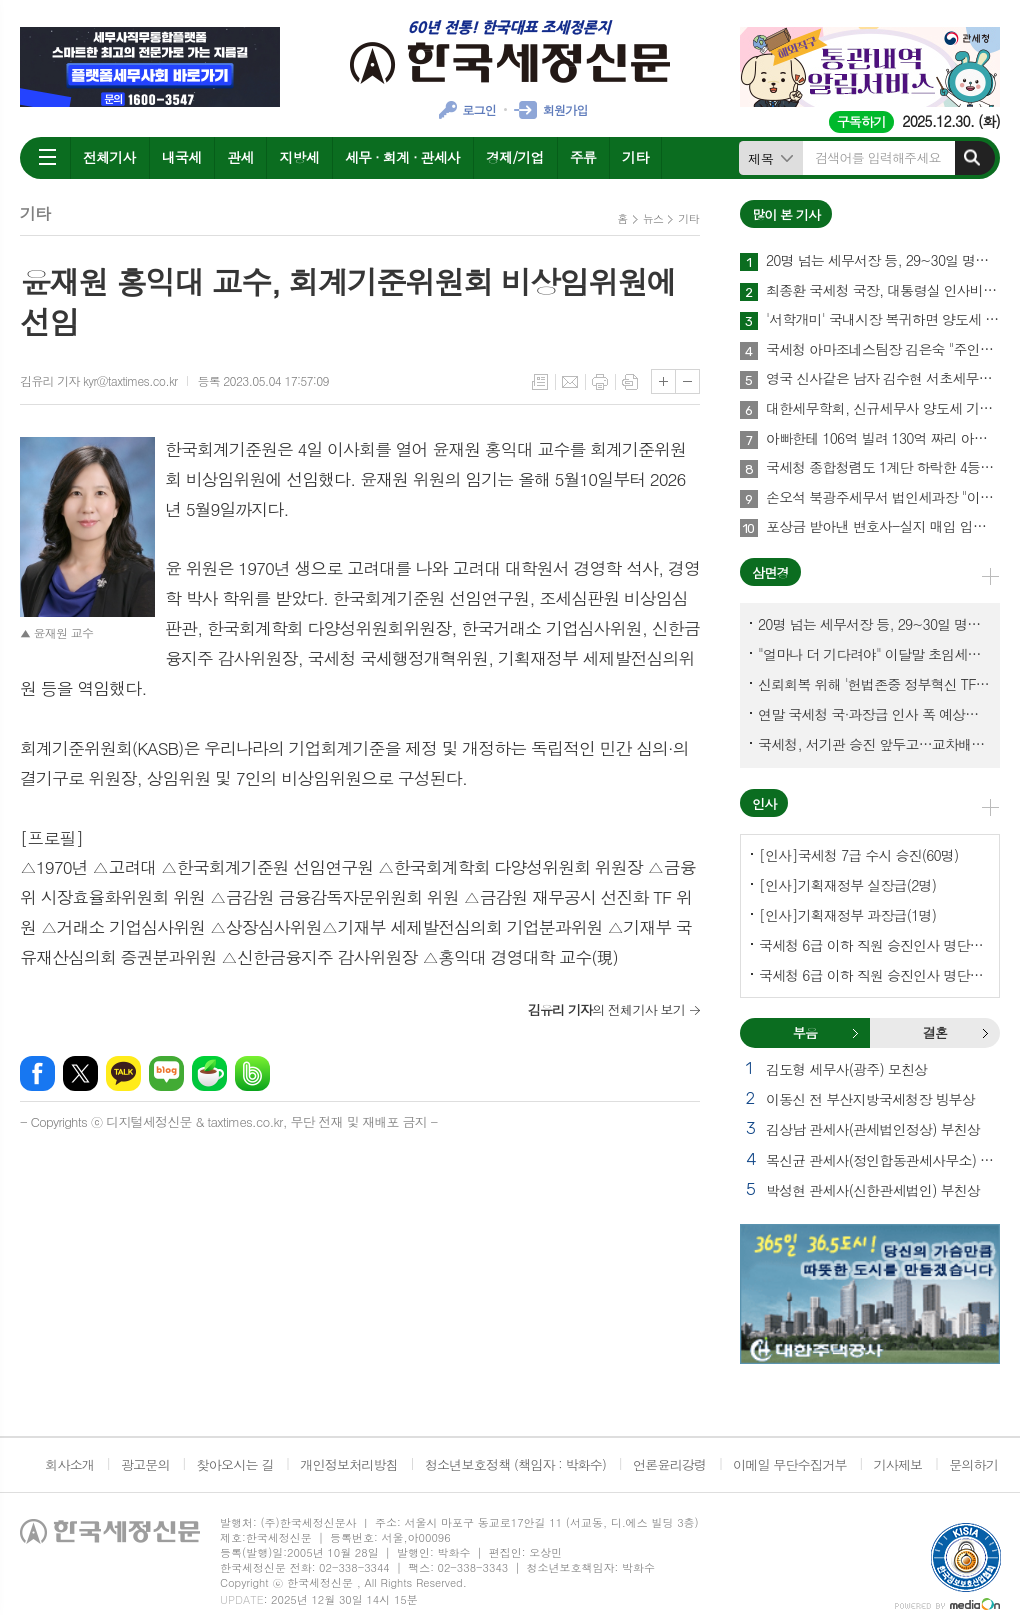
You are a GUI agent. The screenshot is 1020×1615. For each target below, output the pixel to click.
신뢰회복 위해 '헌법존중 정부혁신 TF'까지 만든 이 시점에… (874, 684)
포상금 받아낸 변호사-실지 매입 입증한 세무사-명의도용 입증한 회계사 (883, 527)
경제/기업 (515, 157)
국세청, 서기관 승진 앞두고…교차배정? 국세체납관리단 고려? (874, 744)
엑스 (80, 1073)
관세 (240, 157)
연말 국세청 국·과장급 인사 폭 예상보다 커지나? (874, 714)
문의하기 (973, 1464)
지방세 (298, 157)
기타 (635, 157)
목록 (540, 382)
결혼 (985, 1033)
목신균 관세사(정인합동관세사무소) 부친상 (883, 1160)
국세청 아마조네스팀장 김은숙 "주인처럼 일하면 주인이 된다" (883, 350)
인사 (764, 803)
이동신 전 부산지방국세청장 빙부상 (870, 1099)
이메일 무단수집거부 (790, 1464)
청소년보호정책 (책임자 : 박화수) (515, 1464)
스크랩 (630, 382)
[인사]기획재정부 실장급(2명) (847, 885)
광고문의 (145, 1464)
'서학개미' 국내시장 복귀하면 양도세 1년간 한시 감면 (883, 320)
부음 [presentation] (805, 1032)
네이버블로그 (166, 1073)
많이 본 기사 (786, 214)
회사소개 (69, 1464)
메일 (570, 382)
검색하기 (972, 158)
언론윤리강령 (669, 1464)
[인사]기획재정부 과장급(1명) (847, 915)
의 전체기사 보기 (606, 1009)
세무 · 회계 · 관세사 (402, 157)
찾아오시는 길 (235, 1464)
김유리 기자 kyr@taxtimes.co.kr (98, 380)
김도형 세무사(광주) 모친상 (846, 1069)
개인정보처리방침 (349, 1464)
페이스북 (37, 1073)
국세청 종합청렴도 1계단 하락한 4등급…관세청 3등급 (883, 468)
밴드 (252, 1073)
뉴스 (653, 218)
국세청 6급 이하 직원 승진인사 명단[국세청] (874, 945)
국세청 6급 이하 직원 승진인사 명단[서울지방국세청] (874, 975)
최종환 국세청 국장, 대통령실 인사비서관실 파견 (883, 291)
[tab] (805, 1033)
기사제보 (897, 1464)
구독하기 (861, 121)
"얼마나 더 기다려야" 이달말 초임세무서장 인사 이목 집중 (874, 654)
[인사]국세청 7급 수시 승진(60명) (858, 855)
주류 (583, 157)
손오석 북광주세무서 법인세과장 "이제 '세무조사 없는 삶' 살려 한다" (883, 498)
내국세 (181, 157)
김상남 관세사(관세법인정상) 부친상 (873, 1129)
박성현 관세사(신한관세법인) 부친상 (873, 1190)
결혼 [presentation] (935, 1032)
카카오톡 (123, 1073)
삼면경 (770, 572)
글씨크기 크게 (663, 381)
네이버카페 (209, 1073)
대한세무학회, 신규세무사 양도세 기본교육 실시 (883, 409)
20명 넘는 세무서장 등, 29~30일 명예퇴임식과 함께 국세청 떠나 (883, 261)
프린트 (600, 382)
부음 (855, 1033)
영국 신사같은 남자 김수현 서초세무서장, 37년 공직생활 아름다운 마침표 (883, 379)
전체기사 (109, 157)
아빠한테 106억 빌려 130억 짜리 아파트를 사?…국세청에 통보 (883, 439)
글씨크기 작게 (687, 381)
